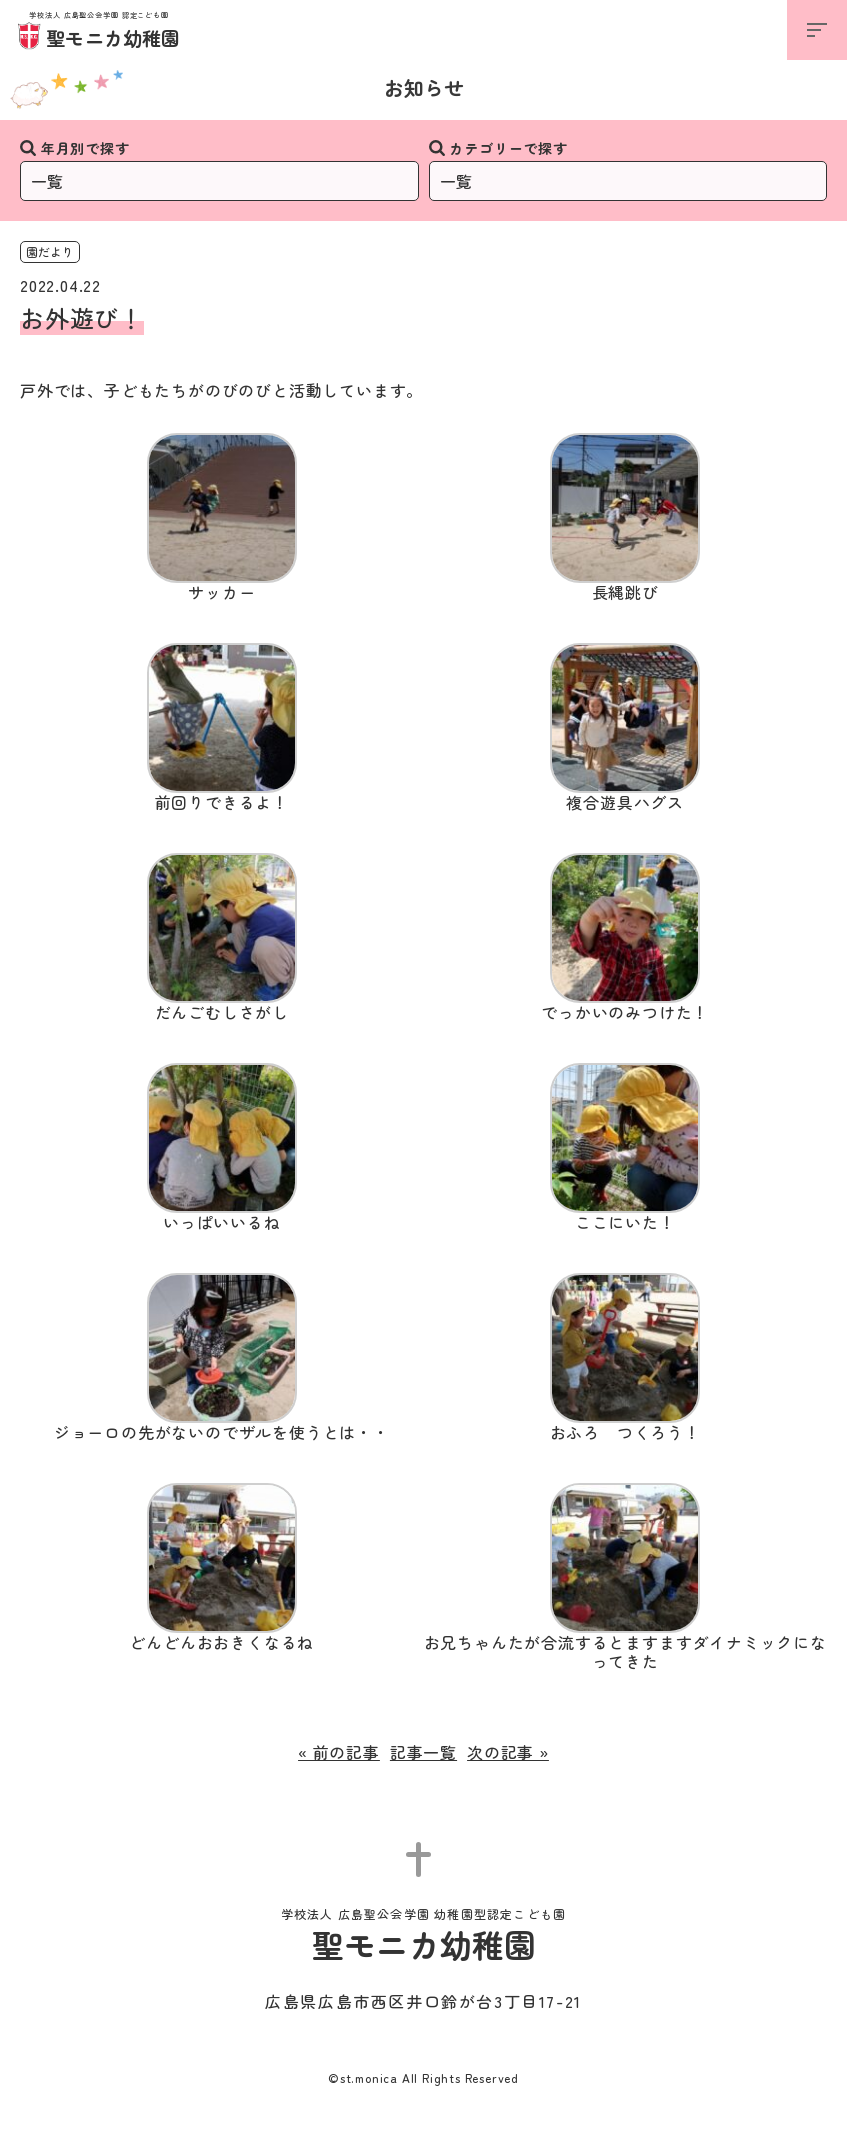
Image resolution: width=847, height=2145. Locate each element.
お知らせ (424, 87)
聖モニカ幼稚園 (99, 31)
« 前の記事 (339, 1752)
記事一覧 (423, 1752)
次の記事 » (508, 1752)
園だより (50, 251)
